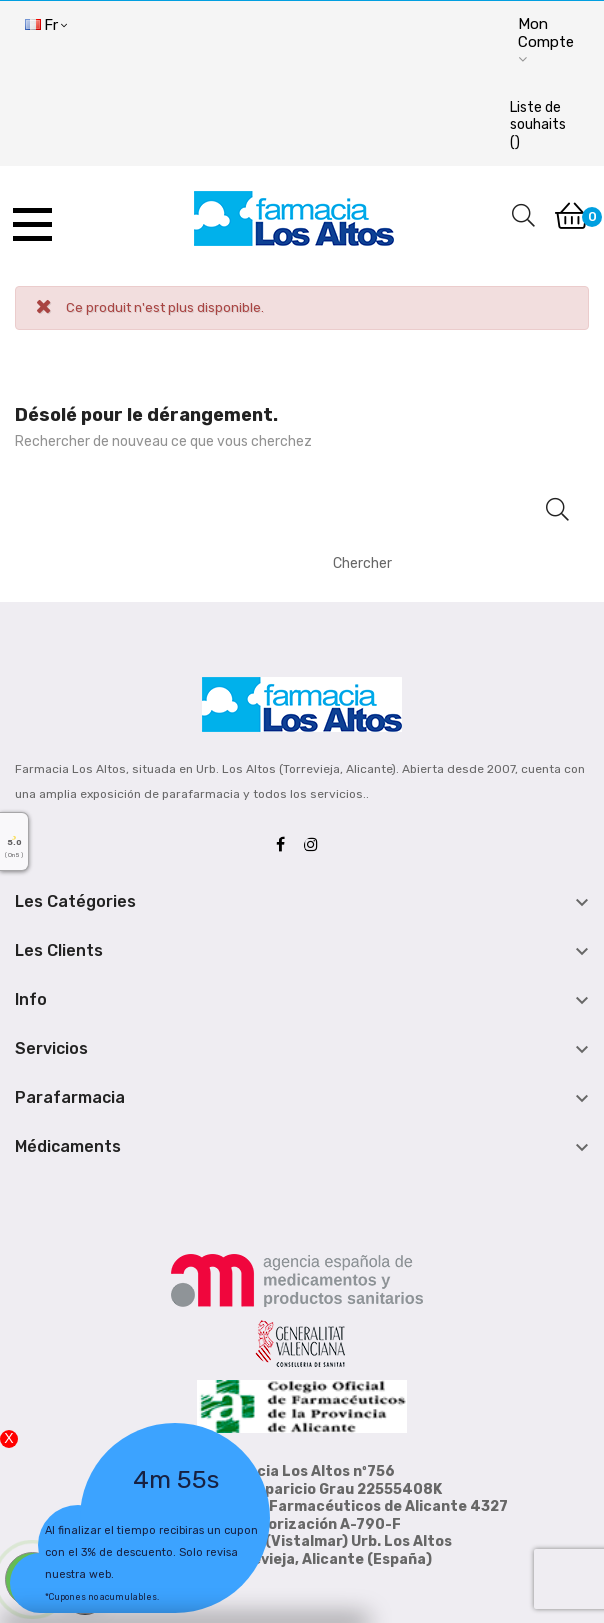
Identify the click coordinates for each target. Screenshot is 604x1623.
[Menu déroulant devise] (46, 26)
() (538, 125)
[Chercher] (443, 563)
